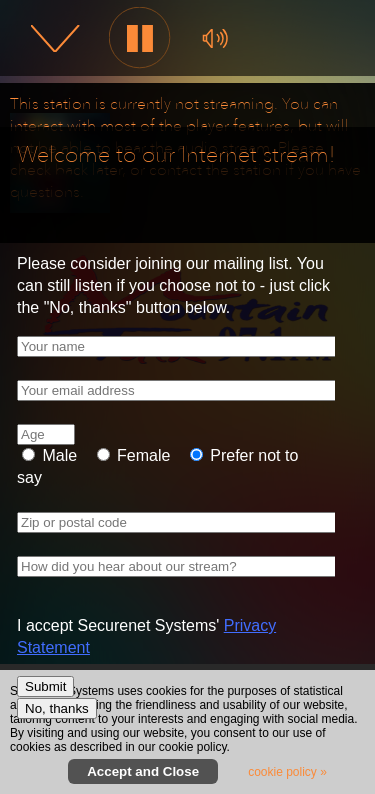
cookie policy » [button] (287, 772)
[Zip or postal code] (185, 522)
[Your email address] (185, 390)
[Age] (46, 434)
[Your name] (185, 346)
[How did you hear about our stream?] (185, 566)
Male (57, 455)
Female (142, 455)
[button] (140, 38)
